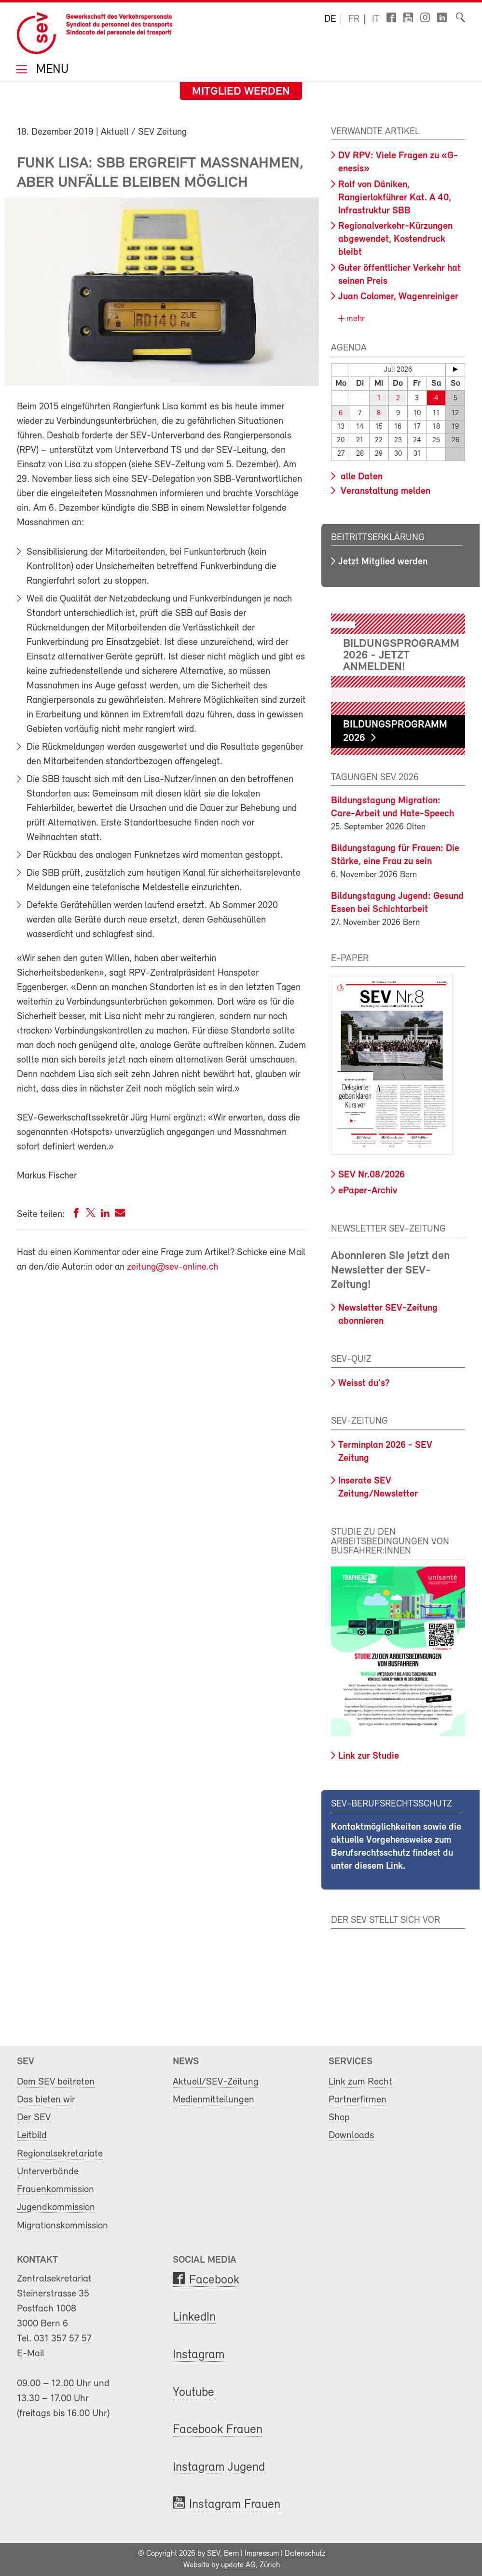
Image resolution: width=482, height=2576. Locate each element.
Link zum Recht (360, 2082)
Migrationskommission (62, 2226)
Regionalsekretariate (60, 2154)
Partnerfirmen (357, 2100)
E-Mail (30, 2354)
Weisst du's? (363, 1383)
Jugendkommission (56, 2207)
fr (353, 19)
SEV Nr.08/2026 (371, 1175)
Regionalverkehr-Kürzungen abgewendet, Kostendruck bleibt (395, 239)
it (376, 19)
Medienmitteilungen (213, 2100)
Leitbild (32, 2135)
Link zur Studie (368, 1756)
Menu (51, 70)
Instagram (198, 2355)
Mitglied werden (241, 92)
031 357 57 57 (63, 2339)
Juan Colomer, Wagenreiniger (398, 297)
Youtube (193, 2393)
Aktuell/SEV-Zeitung (216, 2082)
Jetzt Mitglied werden (382, 562)
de (330, 19)
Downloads (351, 2135)
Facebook (214, 2280)
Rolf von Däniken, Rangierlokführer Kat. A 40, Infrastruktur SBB (394, 198)
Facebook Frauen (217, 2430)
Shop (339, 2118)
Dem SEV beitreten (56, 2082)
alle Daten (360, 477)
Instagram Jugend (219, 2468)
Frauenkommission (55, 2189)
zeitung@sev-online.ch (172, 1267)
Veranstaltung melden (384, 491)
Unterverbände (48, 2172)
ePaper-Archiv (367, 1191)
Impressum (262, 2554)
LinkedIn (194, 2317)
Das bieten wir (46, 2100)
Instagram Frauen (234, 2505)
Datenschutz (305, 2554)
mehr (354, 318)
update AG (238, 2565)
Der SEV (34, 2118)
